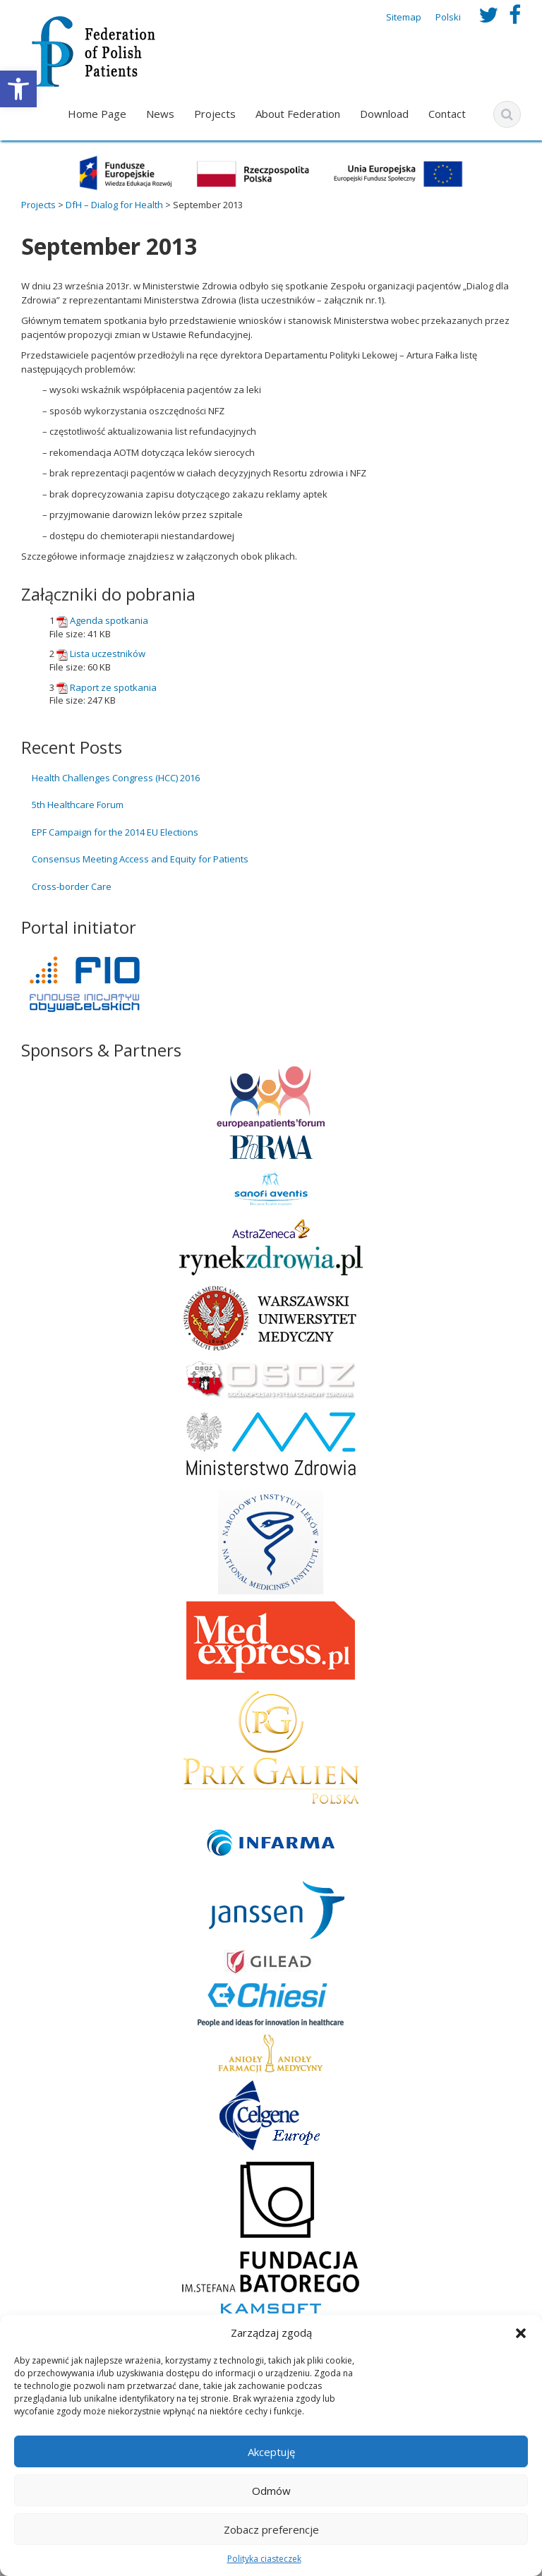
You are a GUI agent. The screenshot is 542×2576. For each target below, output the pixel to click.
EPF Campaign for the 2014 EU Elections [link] (115, 832)
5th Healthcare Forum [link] (78, 804)
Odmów (271, 2491)
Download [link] (384, 114)
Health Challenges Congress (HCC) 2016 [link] (116, 777)
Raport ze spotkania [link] (113, 687)
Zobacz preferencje (271, 2529)
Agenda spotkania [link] (109, 620)
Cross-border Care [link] (72, 886)
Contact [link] (447, 114)
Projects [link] (215, 114)
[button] (521, 2333)
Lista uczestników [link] (107, 653)
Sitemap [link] (403, 17)
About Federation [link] (297, 114)
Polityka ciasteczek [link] (264, 2559)
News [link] (160, 114)
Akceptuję (271, 2452)
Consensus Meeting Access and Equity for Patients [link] (140, 859)
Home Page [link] (97, 114)
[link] (18, 89)
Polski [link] (448, 17)
